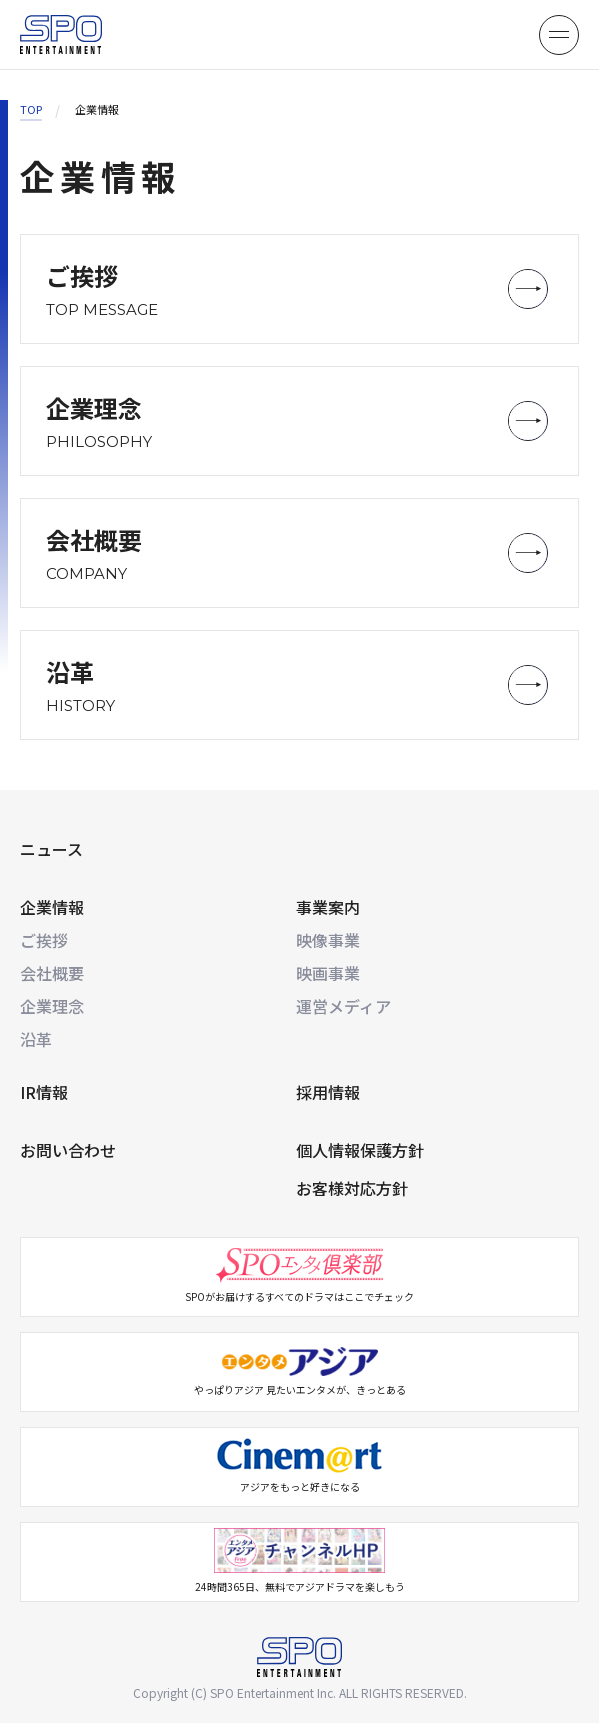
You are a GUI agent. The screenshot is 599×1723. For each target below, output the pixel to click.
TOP (31, 109)
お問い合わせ (68, 1150)
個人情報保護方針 (360, 1150)
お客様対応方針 (352, 1188)
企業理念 (52, 1006)
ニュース (51, 849)
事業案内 (328, 907)
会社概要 (52, 973)
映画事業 (328, 973)
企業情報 (52, 907)
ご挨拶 (44, 940)
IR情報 (44, 1092)
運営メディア (343, 1006)
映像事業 (328, 940)
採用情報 (328, 1092)
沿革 (36, 1039)
